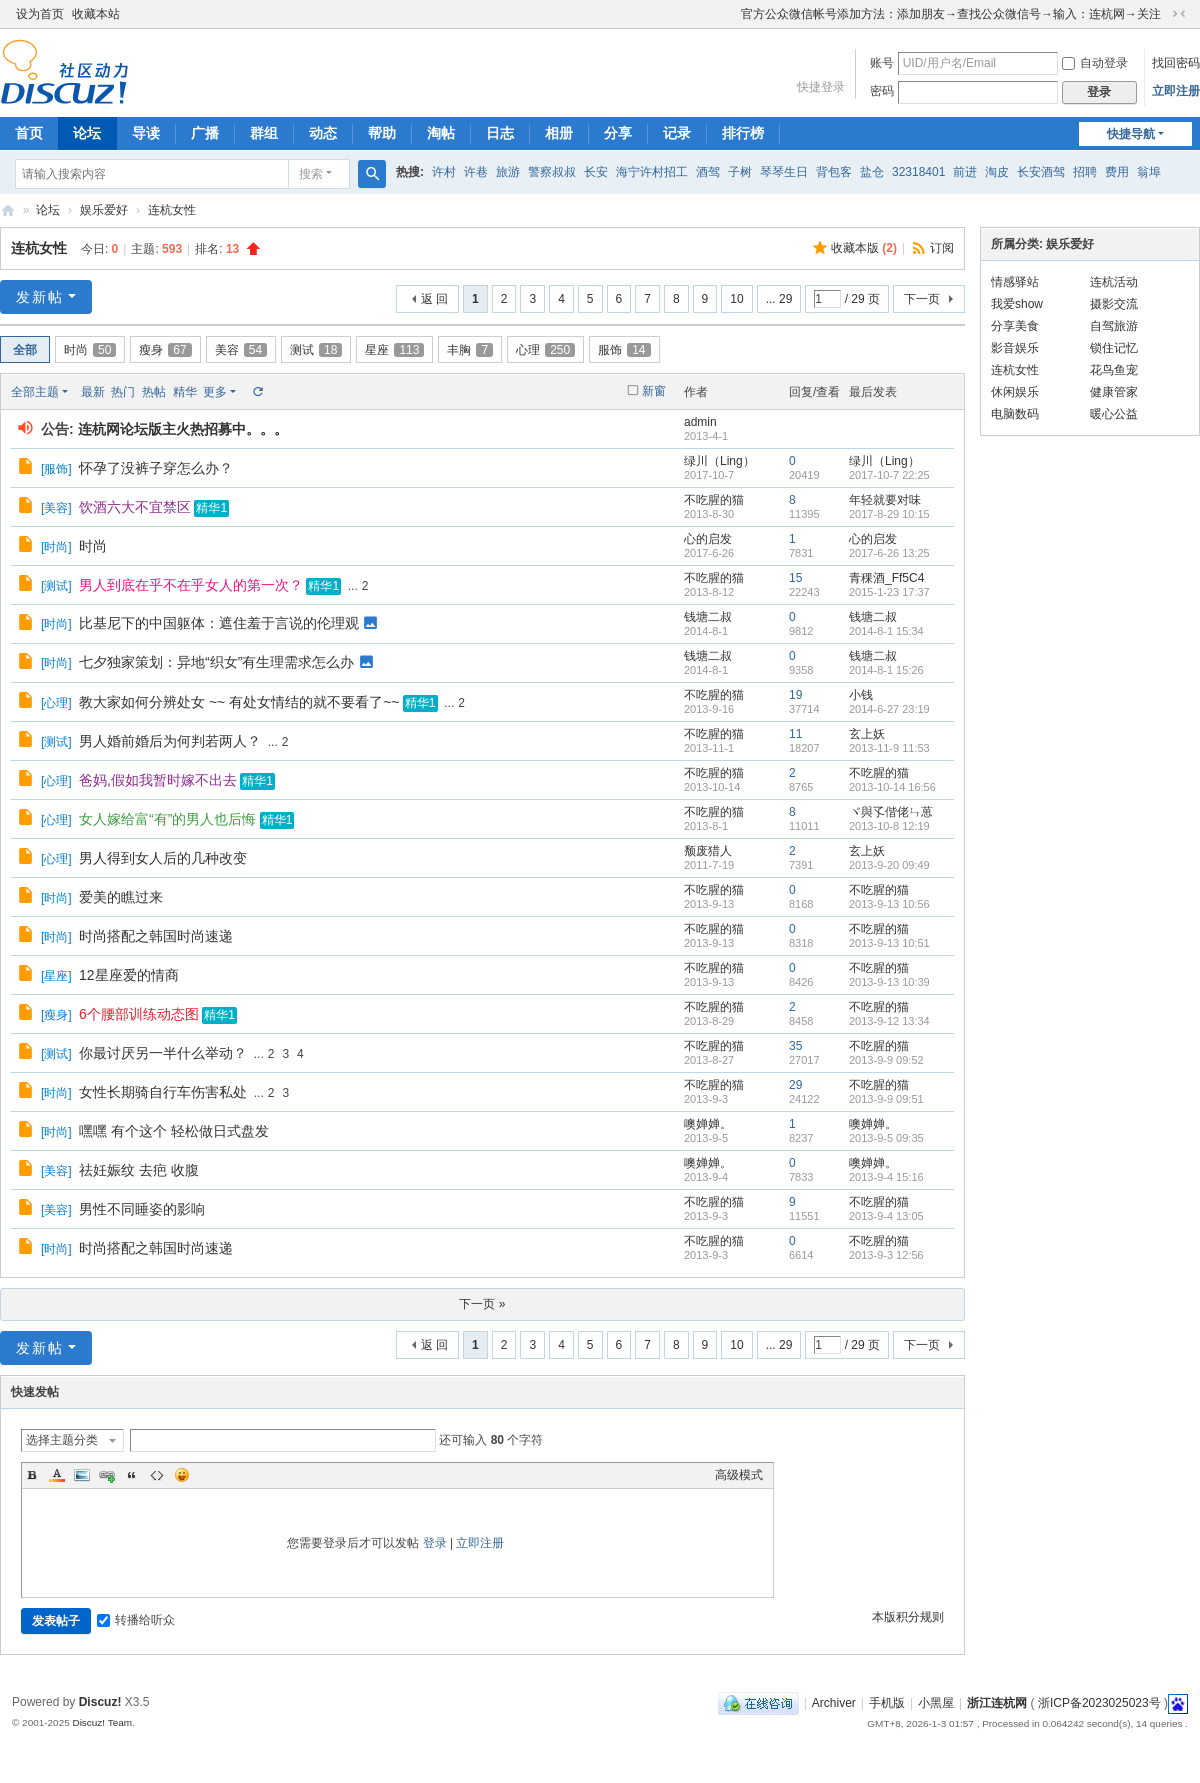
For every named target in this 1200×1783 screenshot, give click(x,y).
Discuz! (100, 1702)
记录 (677, 133)
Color (57, 1475)
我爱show (1017, 304)
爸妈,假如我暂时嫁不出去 (158, 780)
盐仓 (872, 172)
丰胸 (470, 350)
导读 (146, 133)
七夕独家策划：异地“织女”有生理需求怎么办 (216, 662)
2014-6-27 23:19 (889, 709)
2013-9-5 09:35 (886, 1138)
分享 (618, 133)
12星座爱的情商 (129, 975)
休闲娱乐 (1015, 392)
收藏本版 (864, 248)
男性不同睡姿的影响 (142, 1209)
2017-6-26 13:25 (889, 553)
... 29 (779, 299)
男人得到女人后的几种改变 (163, 858)
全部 (25, 350)
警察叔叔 (552, 172)
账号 (882, 63)
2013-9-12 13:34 (889, 1021)
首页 (29, 133)
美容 (241, 350)
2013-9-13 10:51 (889, 943)
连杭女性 (172, 210)
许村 (444, 172)
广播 (205, 133)
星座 (394, 350)
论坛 (87, 133)
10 (736, 299)
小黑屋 (936, 1703)
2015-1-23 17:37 (889, 592)
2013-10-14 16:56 (892, 787)
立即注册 (1176, 91)
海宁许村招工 (652, 172)
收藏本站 (96, 14)
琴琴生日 (784, 172)
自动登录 (1095, 63)
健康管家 (1114, 392)
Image (82, 1475)
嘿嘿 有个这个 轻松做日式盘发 (174, 1131)
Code (157, 1475)
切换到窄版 (1179, 14)
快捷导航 (1131, 134)
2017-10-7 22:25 (889, 475)
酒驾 (708, 172)
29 (795, 1085)
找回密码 (1176, 63)
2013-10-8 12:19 (889, 826)
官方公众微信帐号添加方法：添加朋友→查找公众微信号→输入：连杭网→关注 (951, 14)
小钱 (861, 695)
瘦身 (165, 350)
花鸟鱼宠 (1114, 370)
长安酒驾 (1041, 172)
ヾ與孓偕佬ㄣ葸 (891, 812)
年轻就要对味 (885, 500)
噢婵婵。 (708, 1124)
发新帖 (40, 297)
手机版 (887, 1703)
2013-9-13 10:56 (889, 904)
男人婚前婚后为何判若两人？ (170, 741)
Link (107, 1475)
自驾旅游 (1114, 326)
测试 (316, 350)
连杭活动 (1114, 282)
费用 (1117, 172)
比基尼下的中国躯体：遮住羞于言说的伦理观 (219, 623)
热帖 (154, 392)
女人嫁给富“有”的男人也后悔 (167, 819)
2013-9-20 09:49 (889, 865)
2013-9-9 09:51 (886, 1099)
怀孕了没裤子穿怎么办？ (156, 468)
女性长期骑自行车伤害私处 (163, 1092)
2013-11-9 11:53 (889, 748)
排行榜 (743, 133)
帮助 (382, 133)
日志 (500, 133)
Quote (132, 1475)
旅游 (508, 172)
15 (795, 578)
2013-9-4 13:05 (886, 1216)
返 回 (434, 299)
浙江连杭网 (8, 210)
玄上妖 (867, 734)
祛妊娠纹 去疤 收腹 (139, 1170)
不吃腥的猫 (714, 500)
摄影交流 (1114, 304)
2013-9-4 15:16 (886, 1177)
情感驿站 (1015, 282)
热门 (123, 392)
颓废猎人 (708, 851)
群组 (264, 133)
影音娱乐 (1015, 348)
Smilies (182, 1475)
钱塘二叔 (708, 617)
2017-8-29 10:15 (889, 514)
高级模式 (739, 1475)
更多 (215, 392)
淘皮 (997, 172)
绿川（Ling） (719, 461)
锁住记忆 (1114, 348)
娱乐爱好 (104, 210)
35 (795, 1046)
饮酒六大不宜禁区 (135, 507)
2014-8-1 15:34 (886, 631)
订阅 (942, 248)
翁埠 (1149, 172)
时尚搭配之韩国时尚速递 (156, 936)
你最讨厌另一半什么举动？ (163, 1053)
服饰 (624, 350)
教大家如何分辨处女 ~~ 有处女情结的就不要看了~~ (239, 702)
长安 (596, 172)
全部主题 (35, 392)
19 (795, 695)
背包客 (834, 172)
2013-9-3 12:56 (886, 1255)
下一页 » (482, 1304)
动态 (323, 133)
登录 (435, 1543)
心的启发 (708, 539)
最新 (93, 392)
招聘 (1085, 172)
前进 (965, 172)
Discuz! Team (102, 1722)
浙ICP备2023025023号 (1099, 1703)
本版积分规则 (908, 1617)
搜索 (311, 174)
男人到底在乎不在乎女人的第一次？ (191, 585)
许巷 (476, 172)
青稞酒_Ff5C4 (886, 578)
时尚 (90, 350)
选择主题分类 (62, 1440)
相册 (559, 133)
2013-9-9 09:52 (886, 1060)
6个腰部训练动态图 (139, 1014)
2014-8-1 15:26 (886, 670)
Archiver (834, 1703)
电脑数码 (1015, 414)
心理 (545, 350)
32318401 (918, 172)
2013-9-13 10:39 (889, 982)
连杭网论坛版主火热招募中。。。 (183, 429)
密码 (882, 91)
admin (700, 422)
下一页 (922, 299)
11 (795, 734)
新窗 (654, 391)
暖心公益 (1114, 414)
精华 (185, 392)
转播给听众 (136, 1620)
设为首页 (40, 14)
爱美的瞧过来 (121, 897)
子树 (740, 172)
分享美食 (1015, 326)
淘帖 (441, 133)
